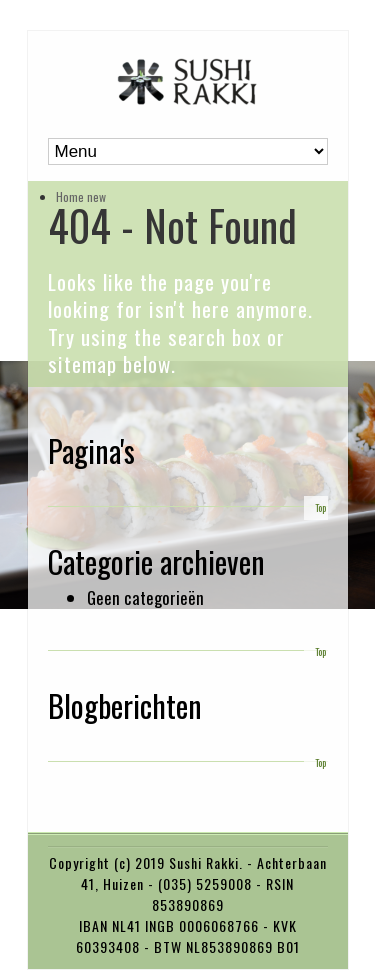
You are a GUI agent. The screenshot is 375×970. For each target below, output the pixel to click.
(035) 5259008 (207, 883)
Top (320, 507)
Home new (81, 196)
